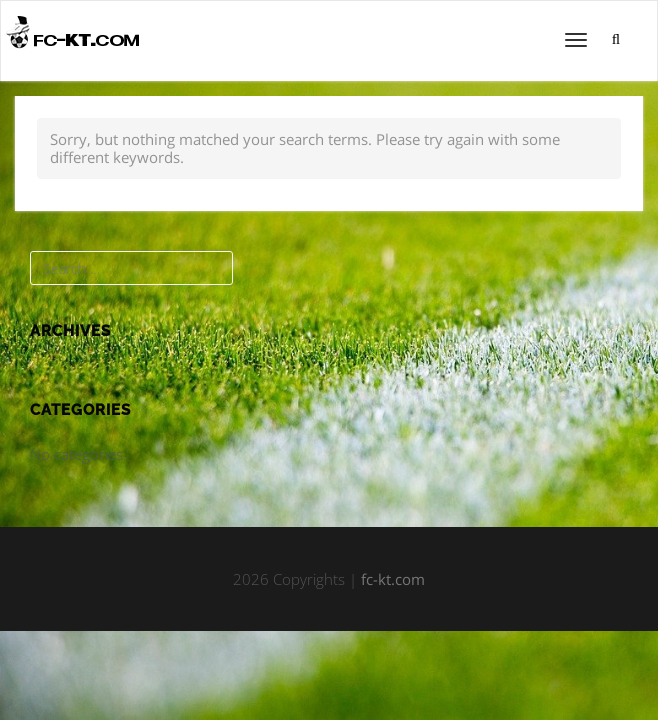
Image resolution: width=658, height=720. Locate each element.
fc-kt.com (393, 579)
